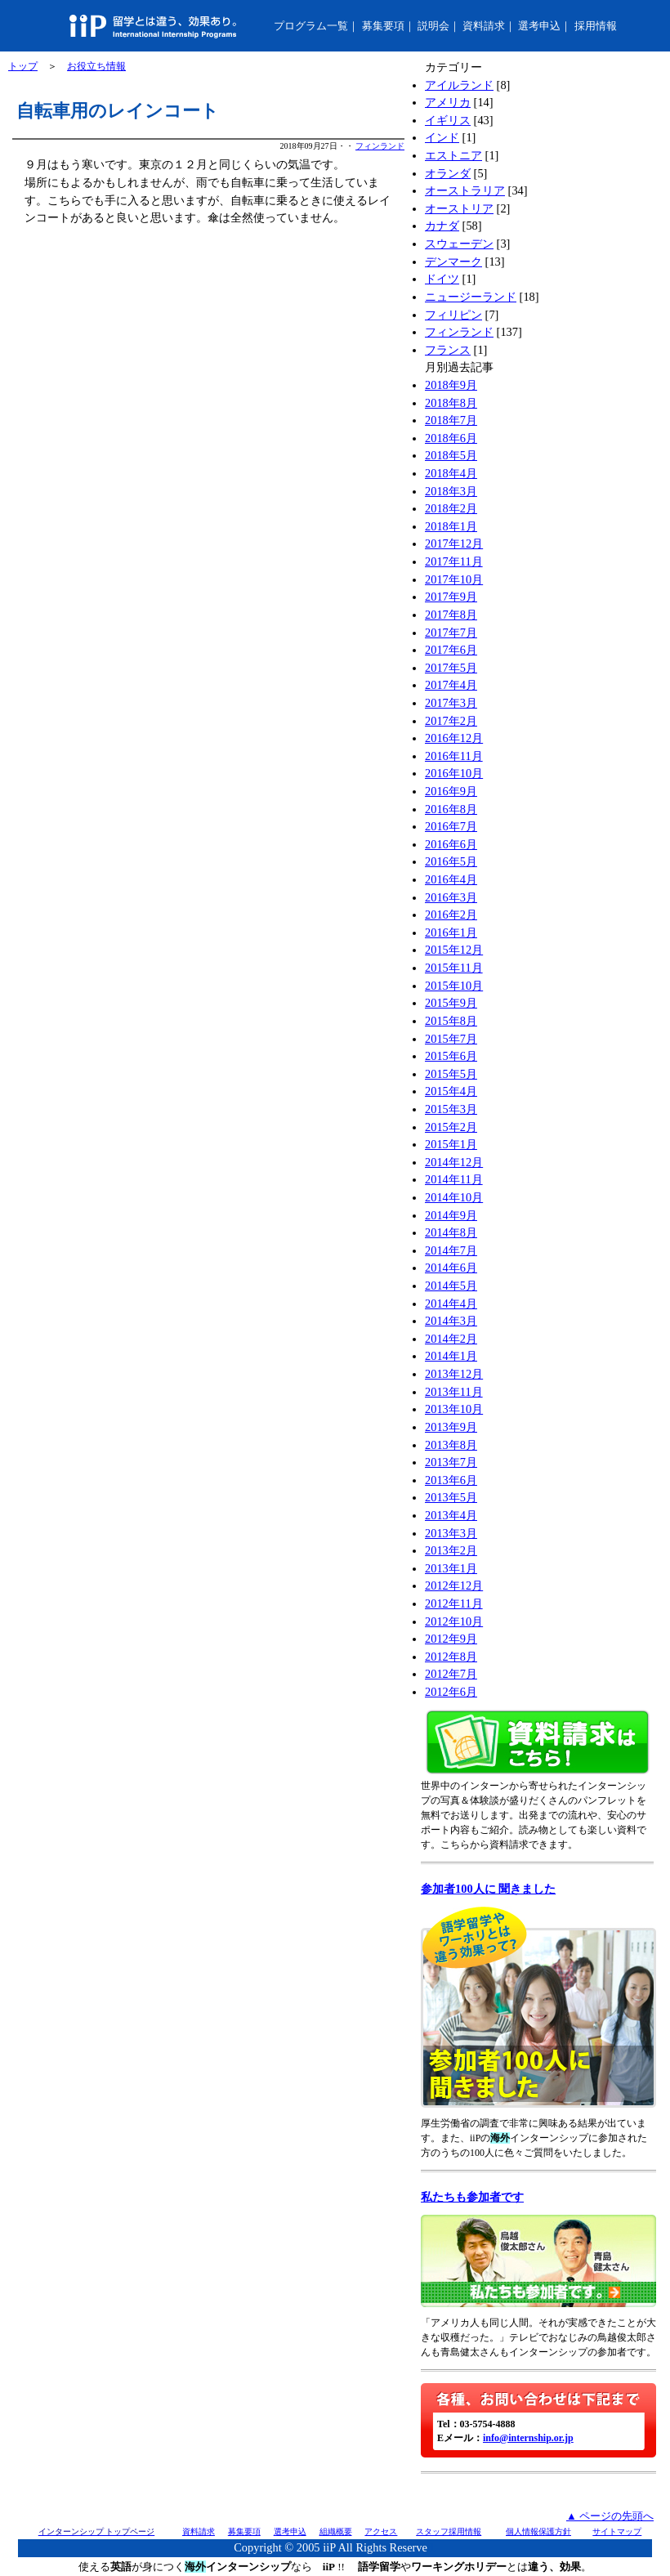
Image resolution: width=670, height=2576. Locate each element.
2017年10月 (454, 579)
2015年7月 (451, 1038)
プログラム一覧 (311, 26)
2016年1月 (451, 932)
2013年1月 (451, 1568)
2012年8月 (451, 1656)
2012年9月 (451, 1638)
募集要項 (383, 26)
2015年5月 (451, 1073)
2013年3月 (451, 1533)
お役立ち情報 (96, 66)
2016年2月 (451, 914)
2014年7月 (451, 1250)
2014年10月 (454, 1197)
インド (442, 137)
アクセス (380, 2531)
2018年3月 (451, 491)
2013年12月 (454, 1373)
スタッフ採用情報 (448, 2531)
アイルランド (459, 85)
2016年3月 (451, 897)
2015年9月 (451, 1002)
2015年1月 (451, 1144)
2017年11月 (454, 561)
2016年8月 (451, 809)
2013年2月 (451, 1550)
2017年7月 (451, 632)
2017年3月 (451, 702)
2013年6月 (451, 1480)
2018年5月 (451, 455)
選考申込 (539, 26)
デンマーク (453, 261)
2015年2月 (451, 1127)
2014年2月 (451, 1338)
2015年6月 (451, 1055)
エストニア (453, 155)
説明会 (433, 26)
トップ (23, 66)
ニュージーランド (470, 296)
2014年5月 (451, 1285)
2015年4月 (451, 1091)
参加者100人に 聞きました (488, 1888)
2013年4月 (451, 1515)
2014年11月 (454, 1179)
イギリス (448, 120)
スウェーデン (459, 243)
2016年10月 (454, 773)
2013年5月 (451, 1497)
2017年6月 (451, 649)
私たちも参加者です (472, 2196)
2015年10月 (454, 985)
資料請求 (483, 26)
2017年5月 (451, 667)
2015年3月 (451, 1109)
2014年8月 (451, 1232)
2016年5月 (451, 861)
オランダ (448, 173)
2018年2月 (451, 508)
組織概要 (335, 2531)
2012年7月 (451, 1673)
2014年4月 (451, 1303)
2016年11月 (454, 756)
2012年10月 (454, 1621)
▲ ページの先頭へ (610, 2516)
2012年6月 (451, 1691)
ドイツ (442, 278)
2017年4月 (451, 684)
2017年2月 (451, 720)
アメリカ (448, 102)
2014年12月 (454, 1162)
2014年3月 (451, 1320)
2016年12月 (454, 738)
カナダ (442, 225)
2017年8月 (451, 614)
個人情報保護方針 (538, 2531)
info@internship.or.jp (528, 2438)
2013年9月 (451, 1426)
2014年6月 (451, 1267)
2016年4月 (451, 879)
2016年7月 (451, 826)
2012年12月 (454, 1585)
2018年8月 (451, 402)
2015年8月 (451, 1020)
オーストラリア (465, 190)
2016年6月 (451, 844)
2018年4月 (451, 473)
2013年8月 (451, 1444)
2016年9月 (451, 791)
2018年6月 (451, 438)
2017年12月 (454, 543)
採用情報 (595, 26)
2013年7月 (451, 1462)
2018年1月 (451, 526)
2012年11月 (454, 1603)
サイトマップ (616, 2531)
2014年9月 (451, 1215)
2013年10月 (454, 1408)
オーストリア (459, 208)
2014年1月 (451, 1355)
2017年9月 (451, 596)
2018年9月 (451, 384)
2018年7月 (451, 420)
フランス (448, 349)
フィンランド (379, 145)
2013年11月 (454, 1391)
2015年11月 (454, 967)
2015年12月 (454, 949)
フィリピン (453, 314)
